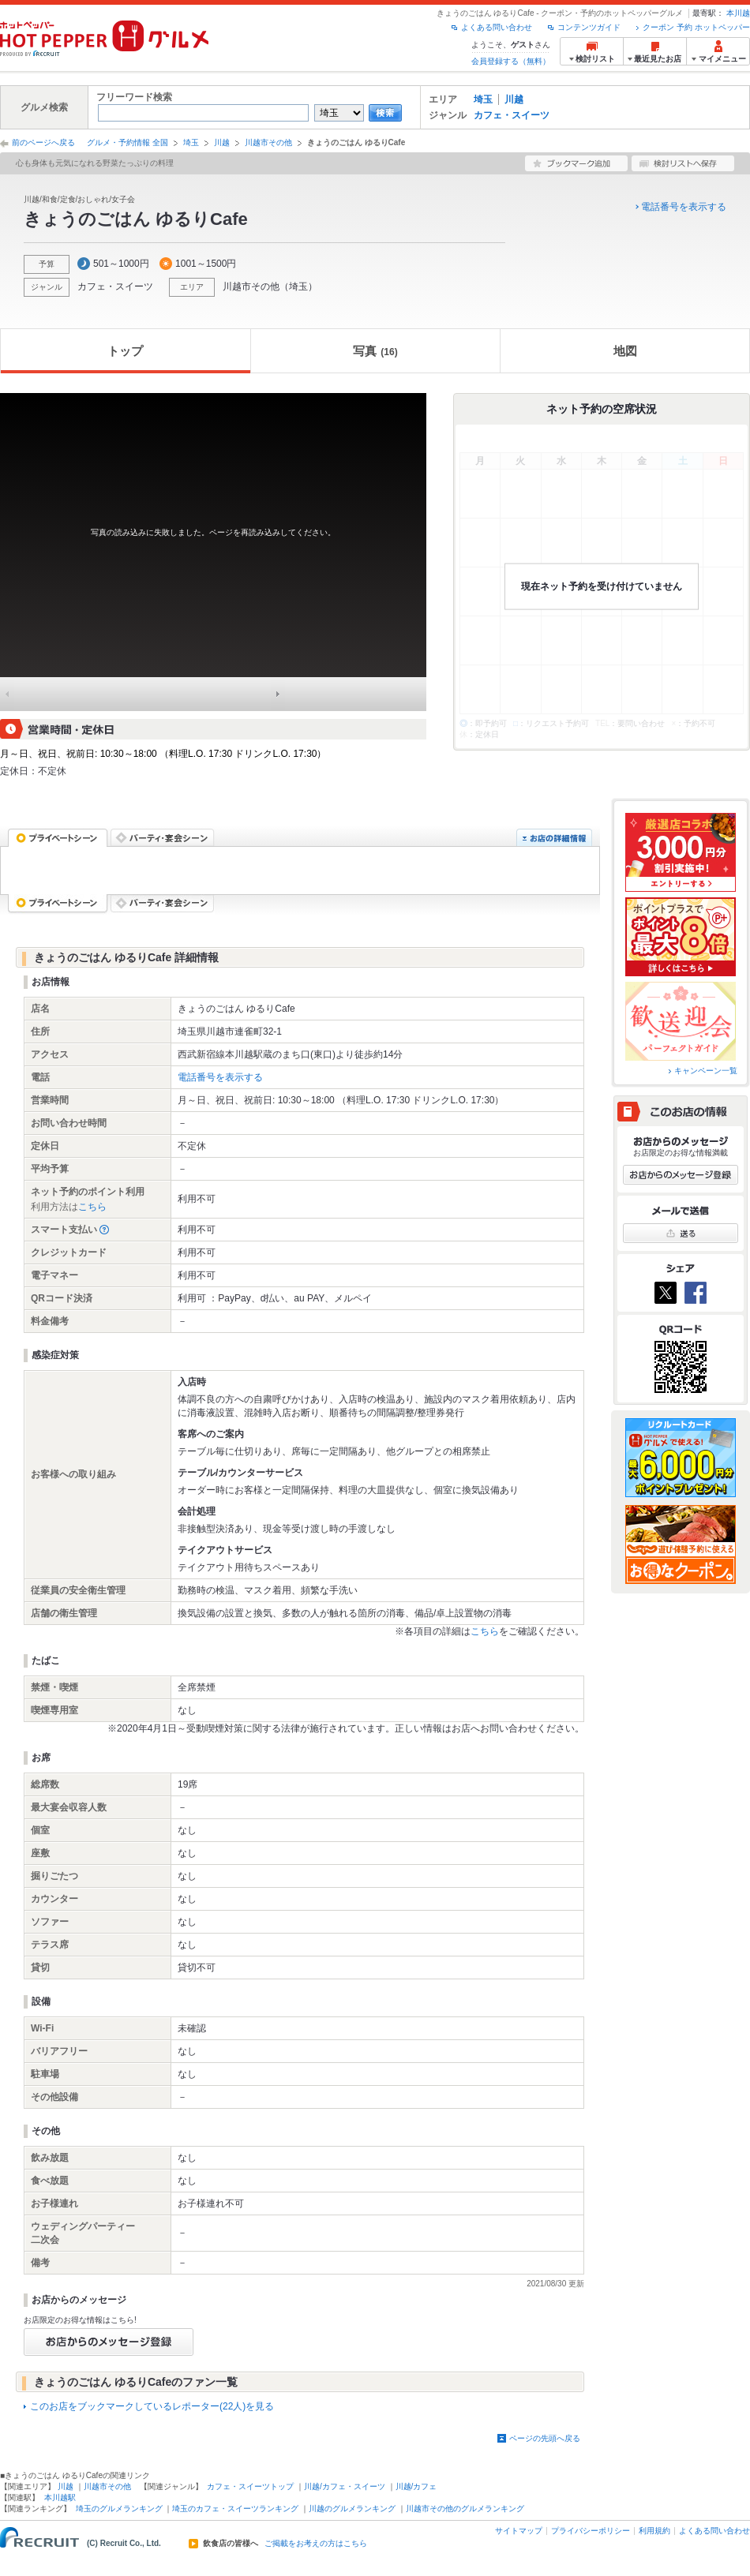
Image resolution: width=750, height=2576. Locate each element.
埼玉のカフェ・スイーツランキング (235, 2508)
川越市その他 (268, 142)
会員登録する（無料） (510, 61)
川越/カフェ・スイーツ (344, 2486)
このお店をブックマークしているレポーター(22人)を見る (152, 2406)
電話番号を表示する (683, 206)
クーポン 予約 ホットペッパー (696, 27)
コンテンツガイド (589, 27)
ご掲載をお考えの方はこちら (315, 2544)
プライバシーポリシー (590, 2530)
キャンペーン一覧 (705, 1070)
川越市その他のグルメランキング (465, 2508)
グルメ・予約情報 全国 (127, 142)
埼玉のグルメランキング (119, 2508)
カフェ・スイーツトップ (250, 2486)
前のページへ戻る (43, 142)
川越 (513, 99)
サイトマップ (518, 2530)
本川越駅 (60, 2497)
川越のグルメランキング (352, 2508)
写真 (375, 351)
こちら (92, 1206)
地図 (625, 351)
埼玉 (483, 99)
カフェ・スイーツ (511, 115)
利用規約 (654, 2530)
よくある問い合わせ (496, 27)
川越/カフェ (416, 2486)
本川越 (738, 13)
